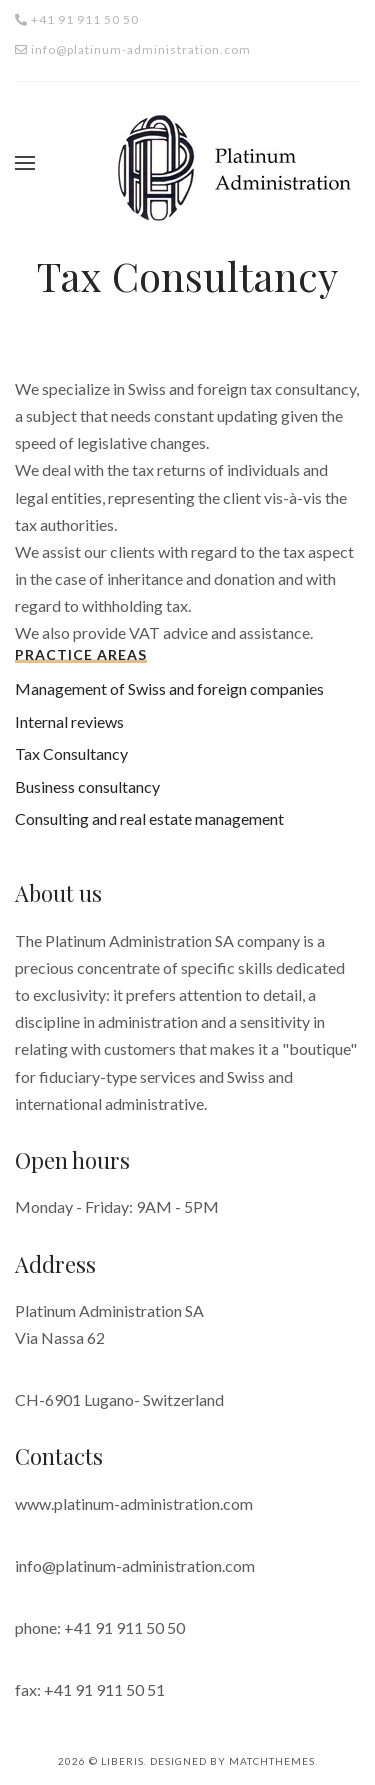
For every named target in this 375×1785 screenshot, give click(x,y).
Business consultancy (87, 786)
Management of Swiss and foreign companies (169, 688)
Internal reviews (69, 721)
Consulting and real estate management (149, 818)
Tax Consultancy (71, 753)
